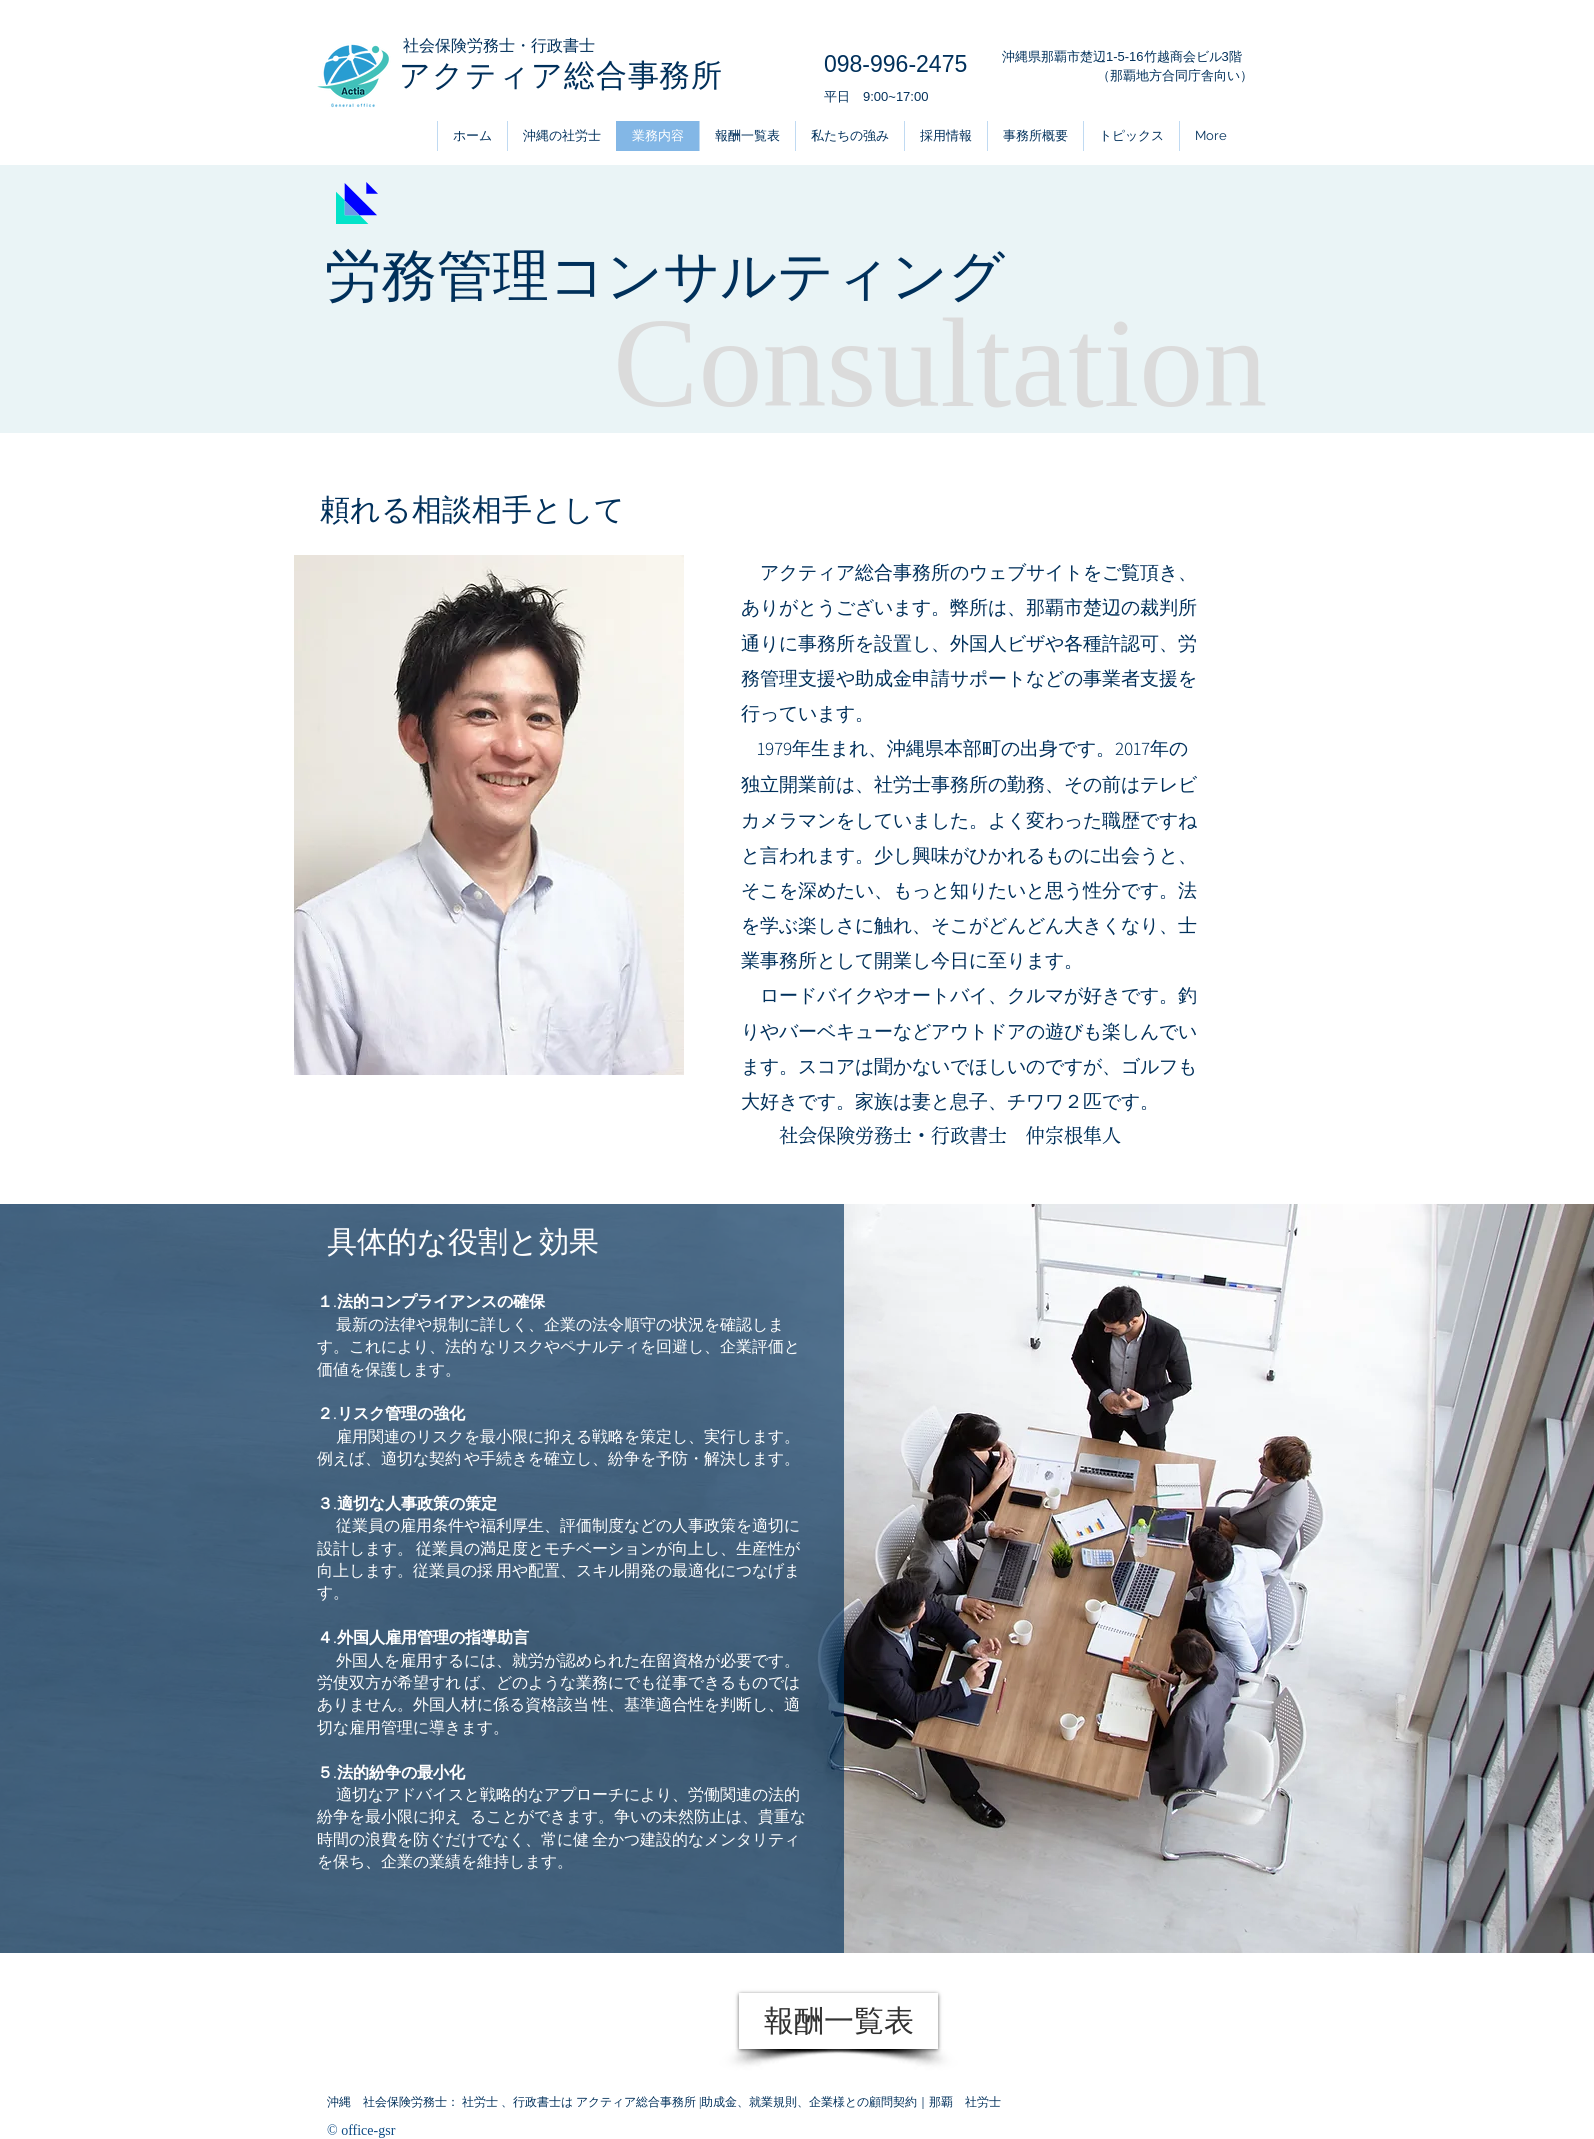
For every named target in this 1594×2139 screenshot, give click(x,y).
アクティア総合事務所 (561, 75)
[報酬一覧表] (838, 2021)
